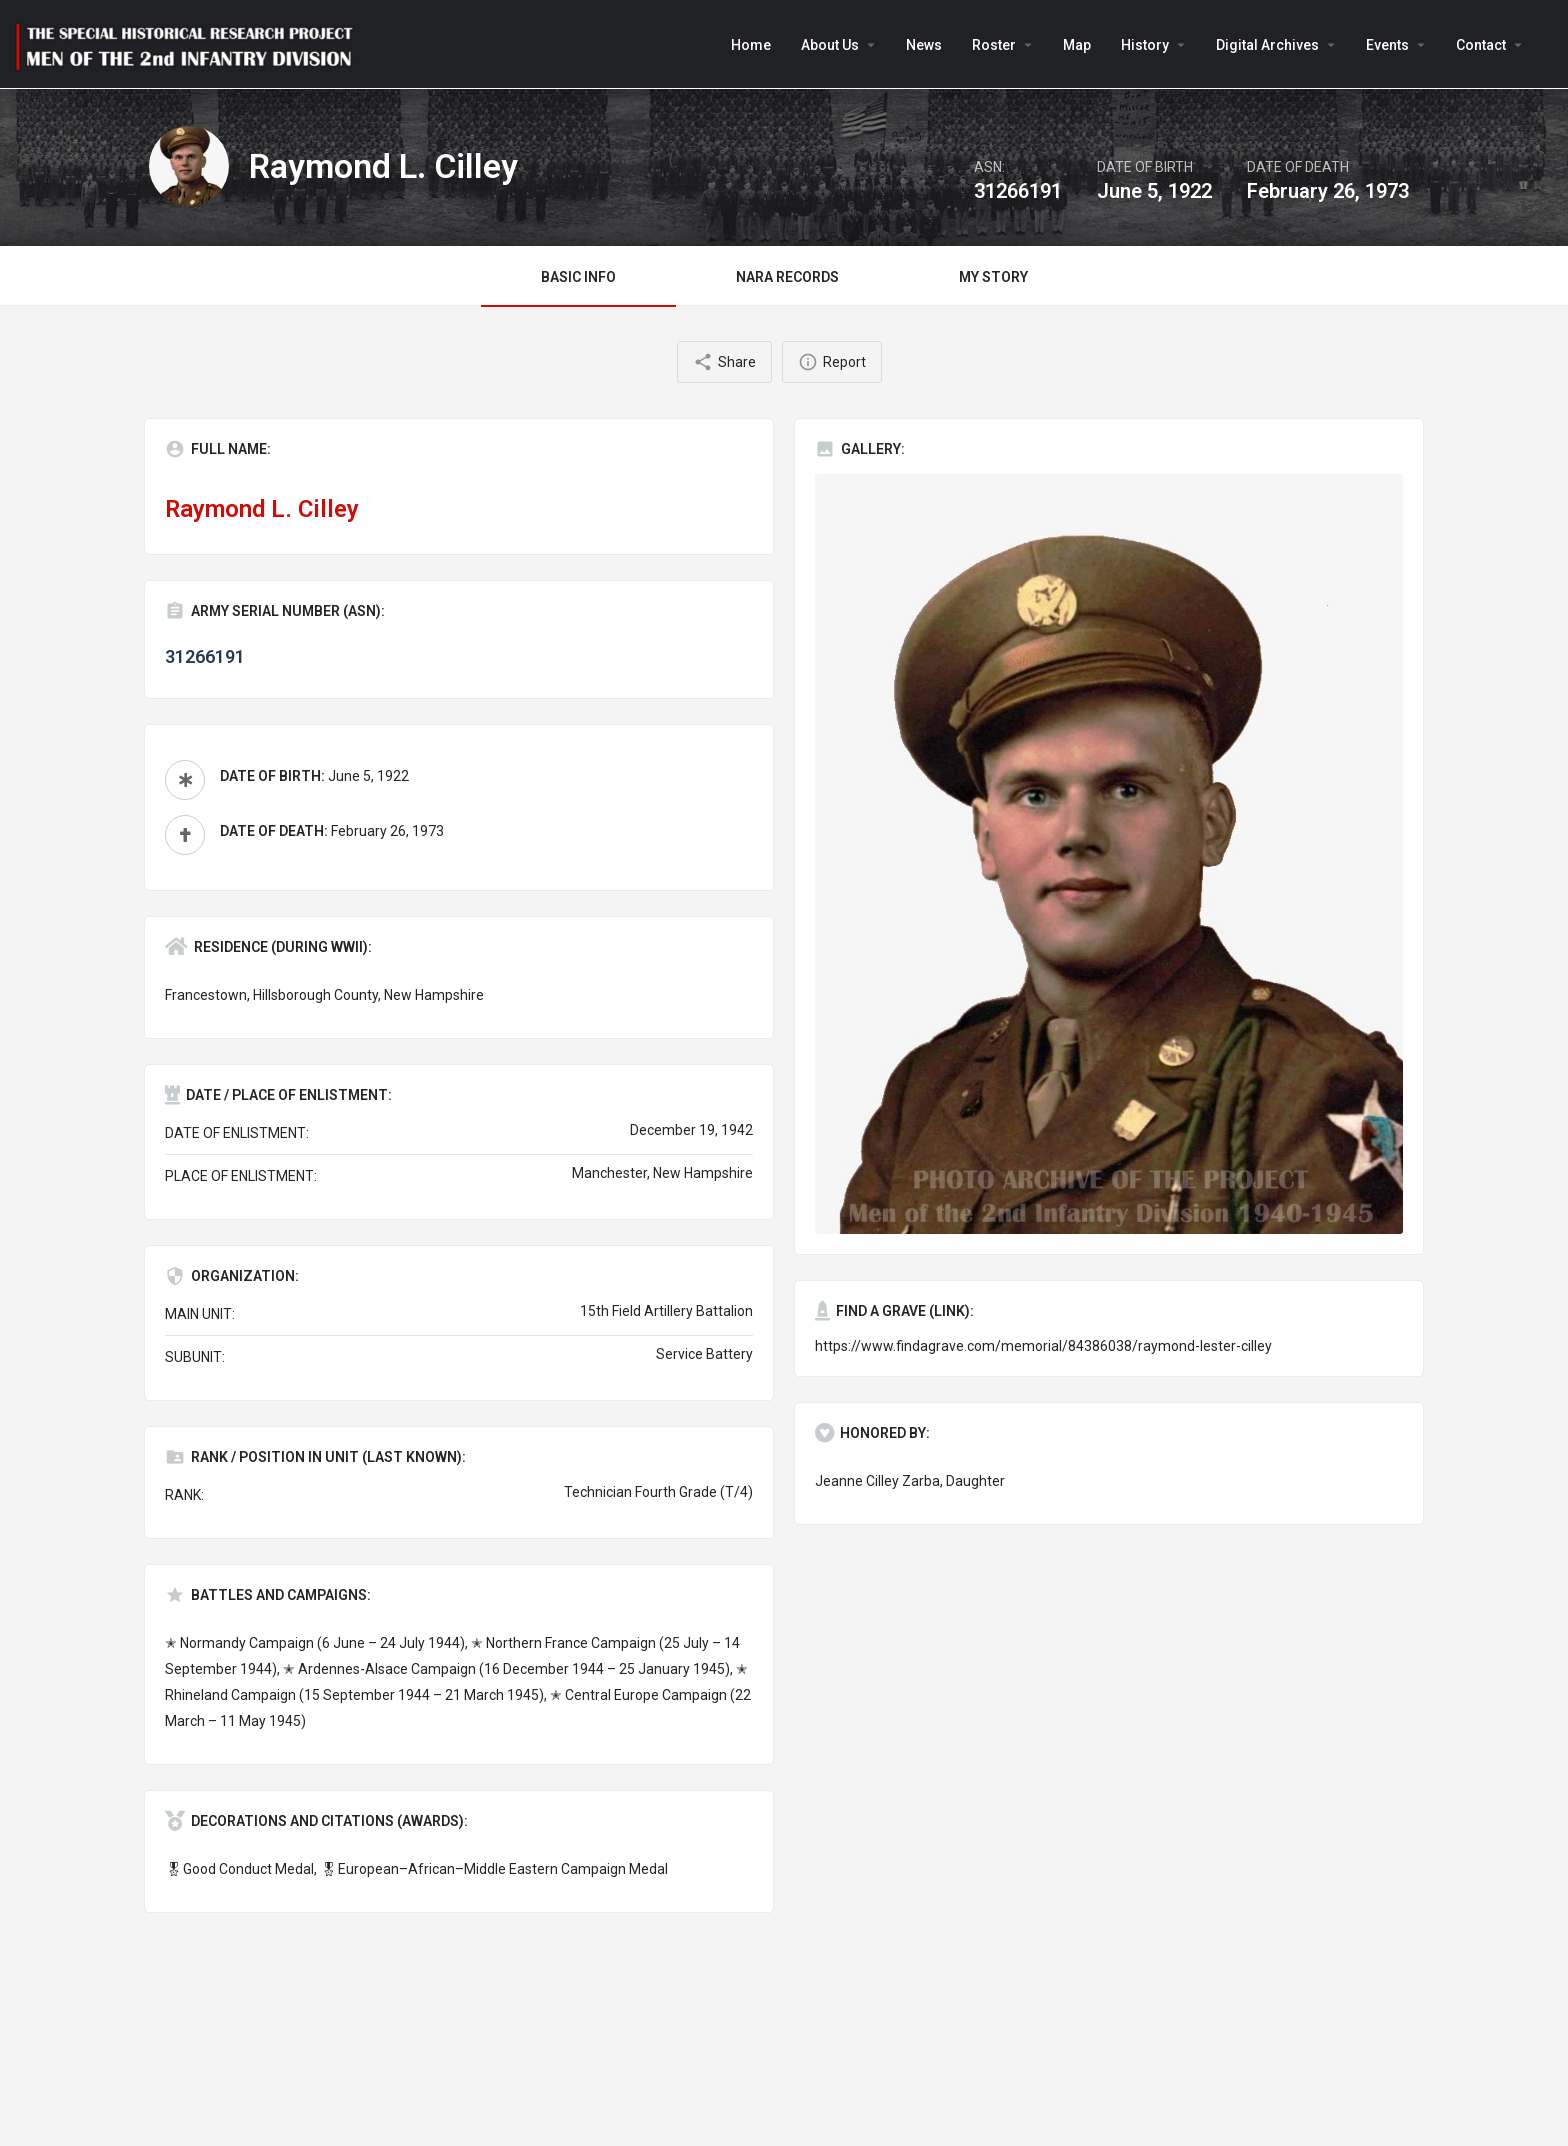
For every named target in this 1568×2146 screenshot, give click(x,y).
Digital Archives (1267, 45)
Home (751, 45)
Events (1387, 45)
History (1145, 45)
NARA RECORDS (787, 277)
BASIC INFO (578, 277)
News (924, 45)
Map (1077, 45)
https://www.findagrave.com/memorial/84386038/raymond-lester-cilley (1043, 1346)
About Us (830, 45)
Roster (994, 45)
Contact (1481, 45)
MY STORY (993, 277)
